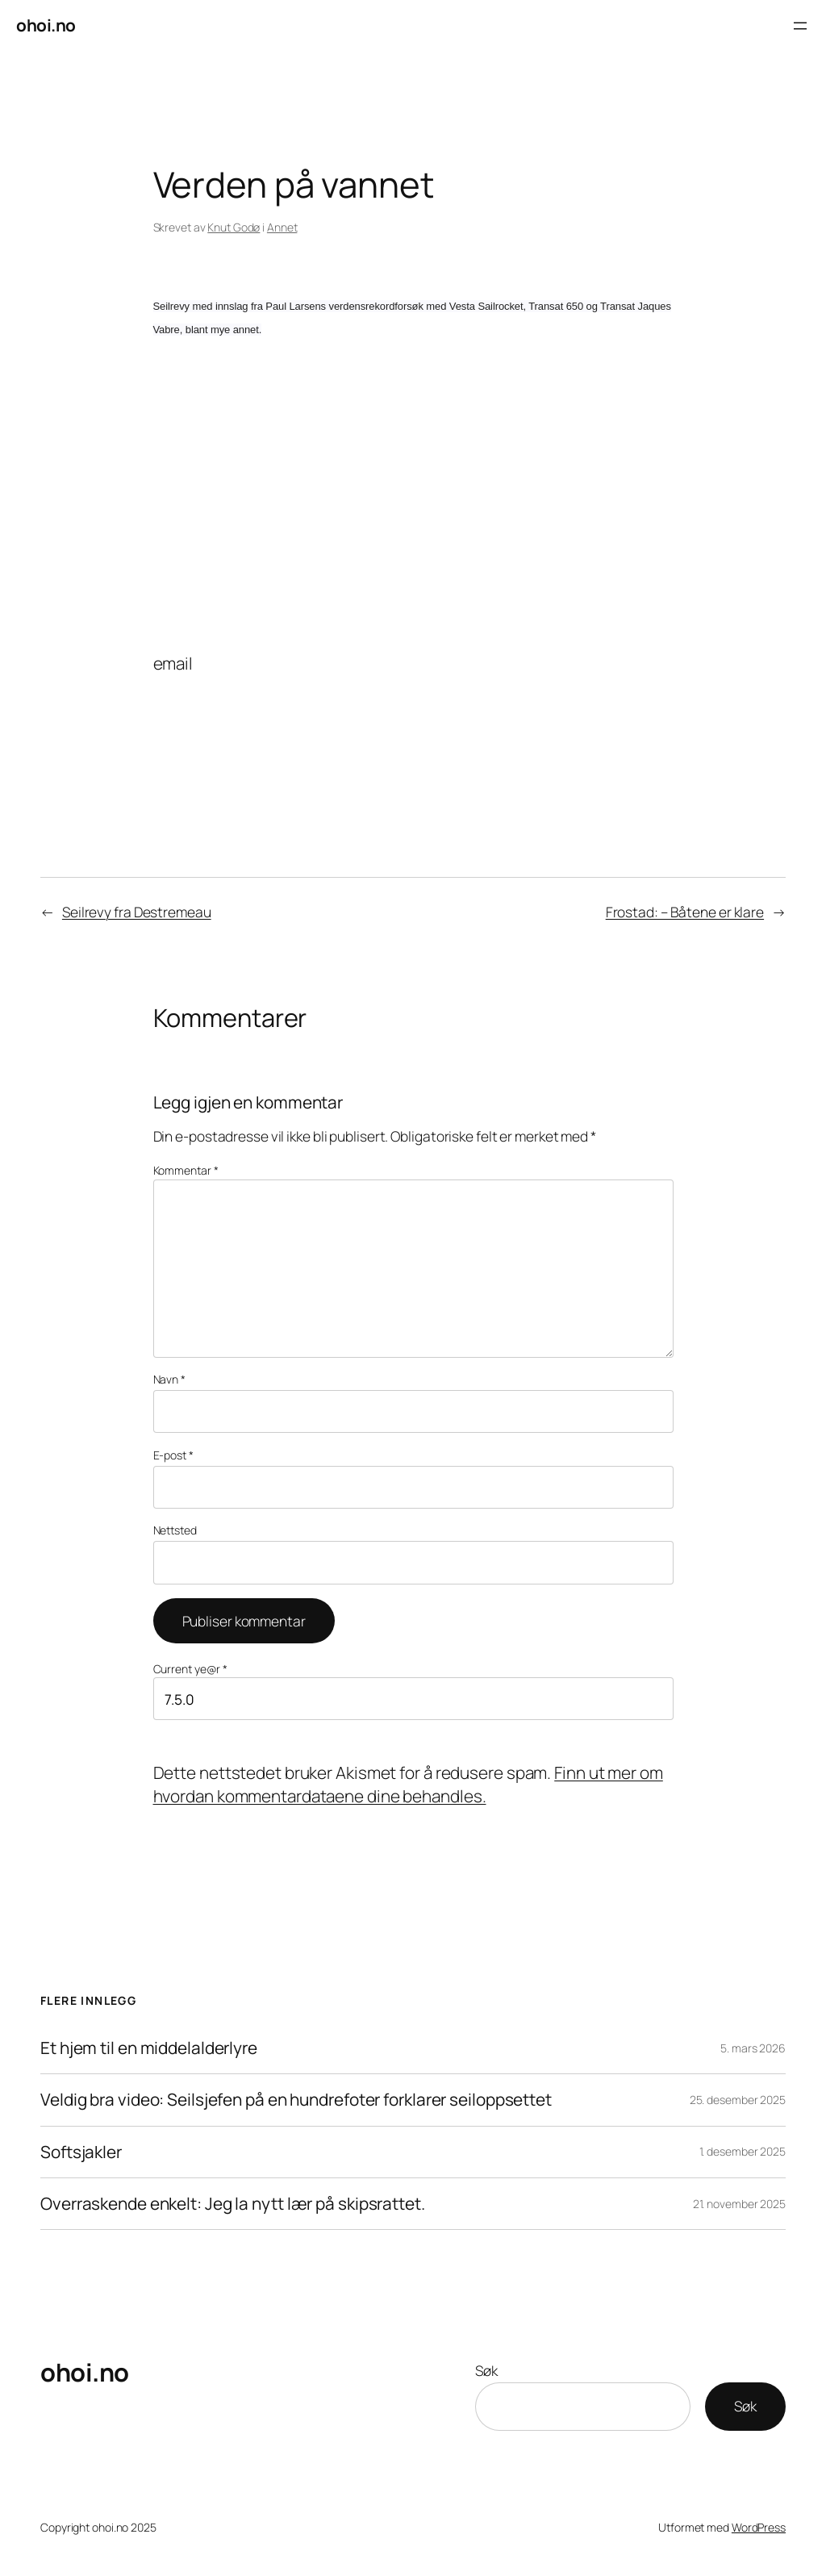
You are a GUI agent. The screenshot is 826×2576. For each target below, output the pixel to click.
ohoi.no (46, 25)
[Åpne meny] (800, 25)
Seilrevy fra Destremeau (136, 911)
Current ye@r (190, 1668)
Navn (169, 1379)
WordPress (759, 2527)
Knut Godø (233, 227)
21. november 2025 (739, 2203)
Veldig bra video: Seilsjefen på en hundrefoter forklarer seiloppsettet (296, 2099)
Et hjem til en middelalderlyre (148, 2048)
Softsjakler (81, 2152)
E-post (173, 1455)
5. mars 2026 (753, 2048)
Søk (486, 2370)
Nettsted (175, 1530)
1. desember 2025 (742, 2151)
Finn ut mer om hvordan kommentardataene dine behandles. (408, 1784)
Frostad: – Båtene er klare (685, 911)
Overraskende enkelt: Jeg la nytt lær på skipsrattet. (232, 2203)
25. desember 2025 (738, 2099)
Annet (282, 227)
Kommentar (186, 1170)
